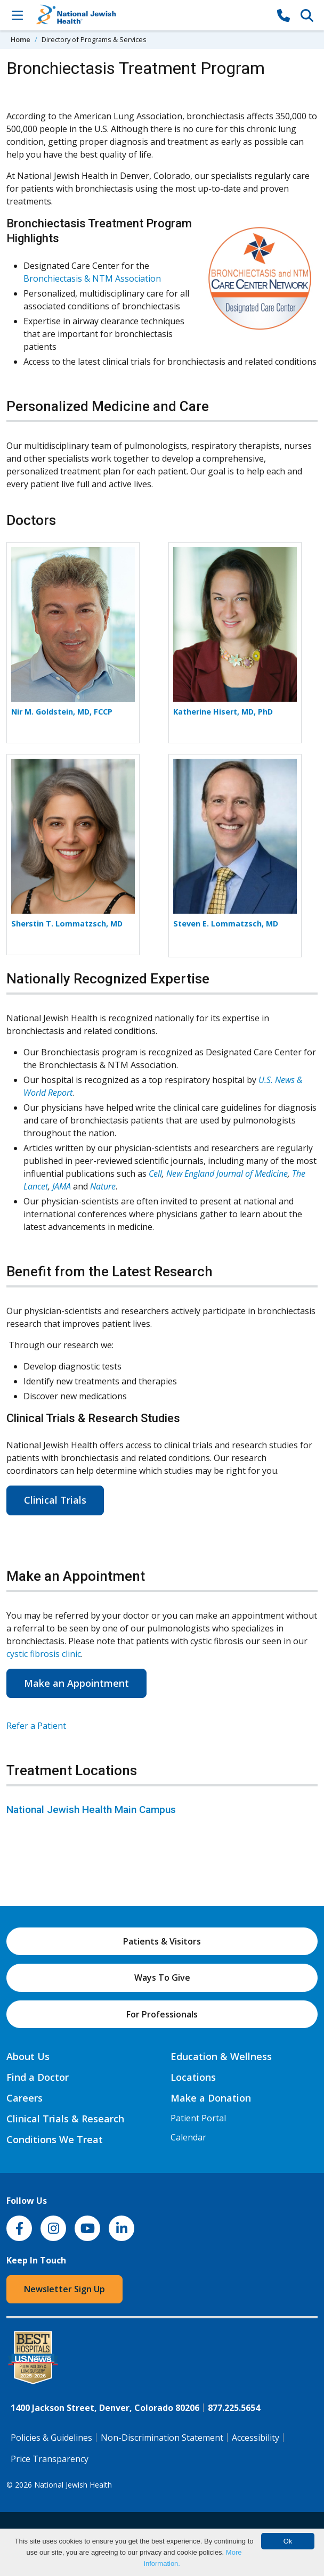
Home (20, 39)
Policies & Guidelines (51, 2437)
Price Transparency (49, 2459)
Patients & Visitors (162, 1941)
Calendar (188, 2137)
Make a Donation (211, 2097)
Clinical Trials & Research (65, 2118)
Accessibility (255, 2437)
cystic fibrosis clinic (43, 1654)
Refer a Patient (36, 1726)
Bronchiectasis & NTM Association (92, 278)
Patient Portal (198, 2118)
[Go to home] (150, 15)
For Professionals (162, 2014)
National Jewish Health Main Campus (91, 1809)
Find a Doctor (37, 2077)
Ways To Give (162, 1977)
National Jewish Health (73, 2485)
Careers (24, 2097)
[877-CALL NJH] (283, 15)
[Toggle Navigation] (17, 15)
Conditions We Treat (54, 2139)
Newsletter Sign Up (64, 2289)
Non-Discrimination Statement (162, 2437)
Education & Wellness (221, 2056)
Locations (193, 2077)
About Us (28, 2056)
